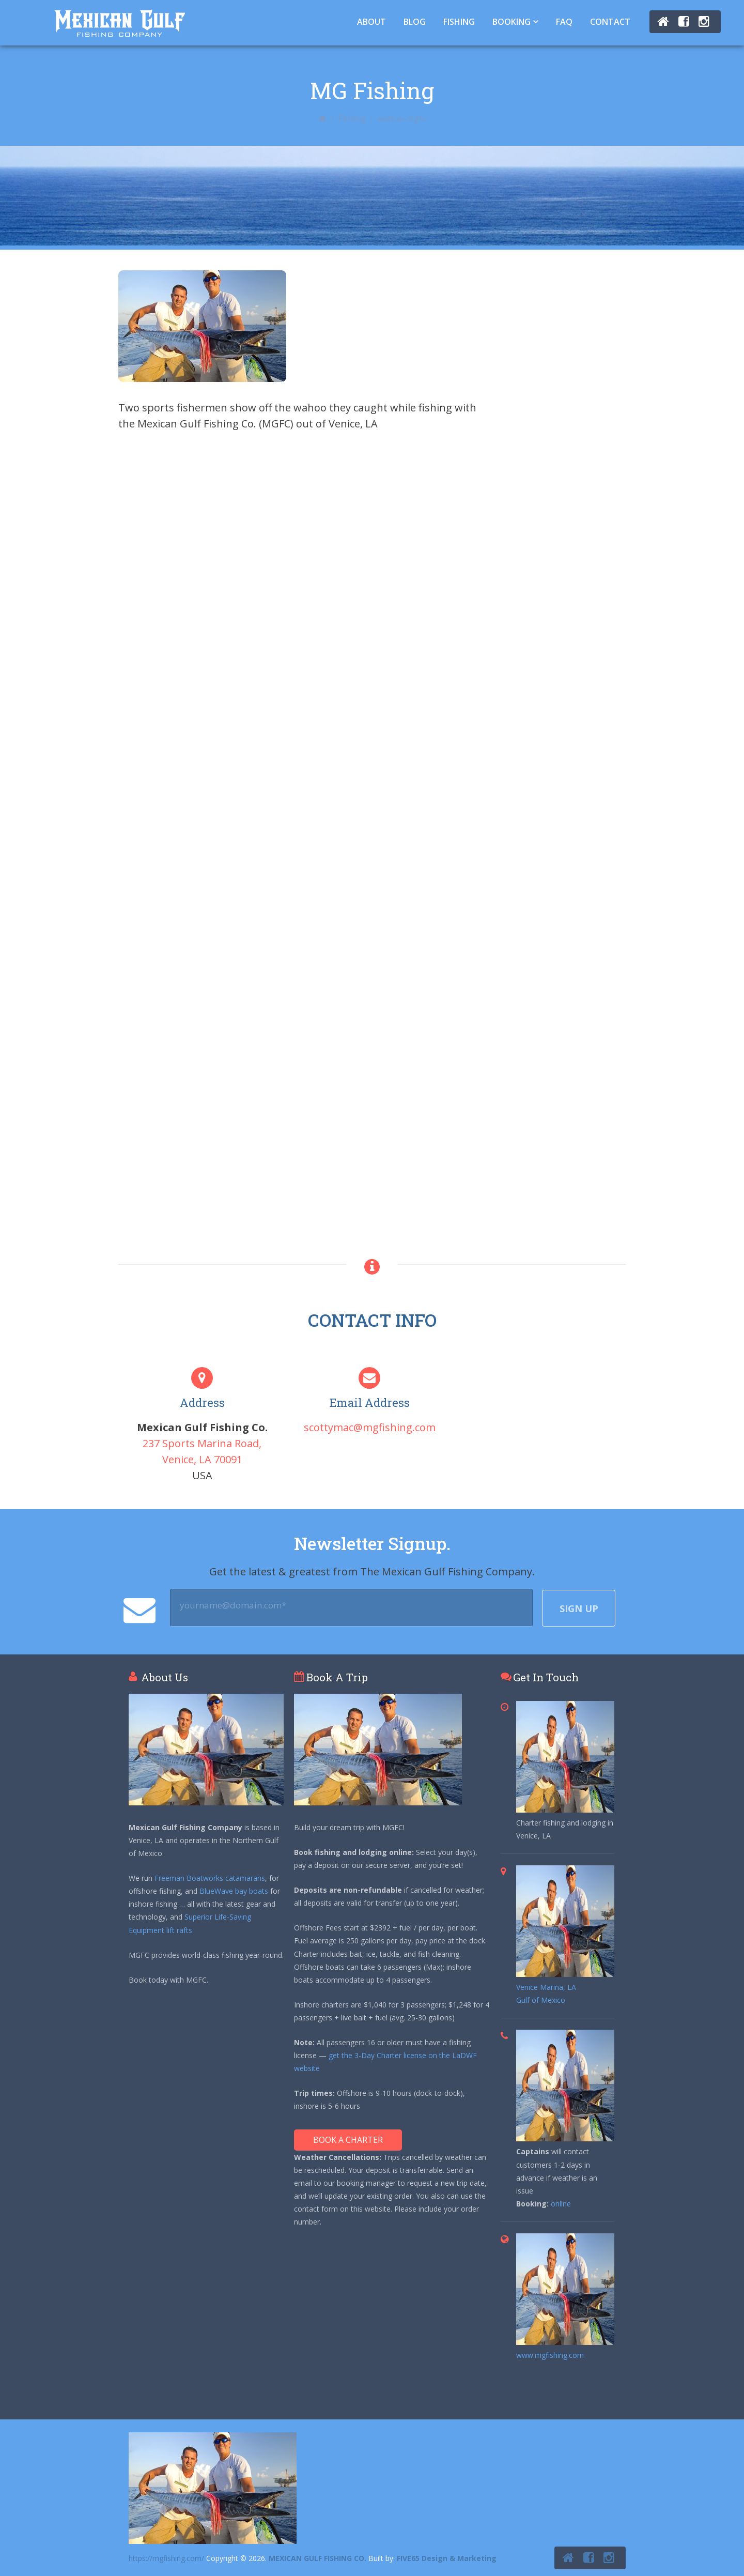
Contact (610, 21)
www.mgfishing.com (550, 2355)
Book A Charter (348, 2139)
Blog (415, 21)
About (371, 21)
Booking (511, 21)
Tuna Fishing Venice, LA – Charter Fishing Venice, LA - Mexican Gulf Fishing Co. (119, 23)
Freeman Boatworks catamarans (209, 1878)
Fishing (459, 21)
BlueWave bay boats (233, 1891)
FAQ (564, 21)
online (561, 2204)
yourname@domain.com (233, 1605)
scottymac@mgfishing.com (370, 1427)
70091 (228, 1459)
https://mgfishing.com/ (166, 2558)
